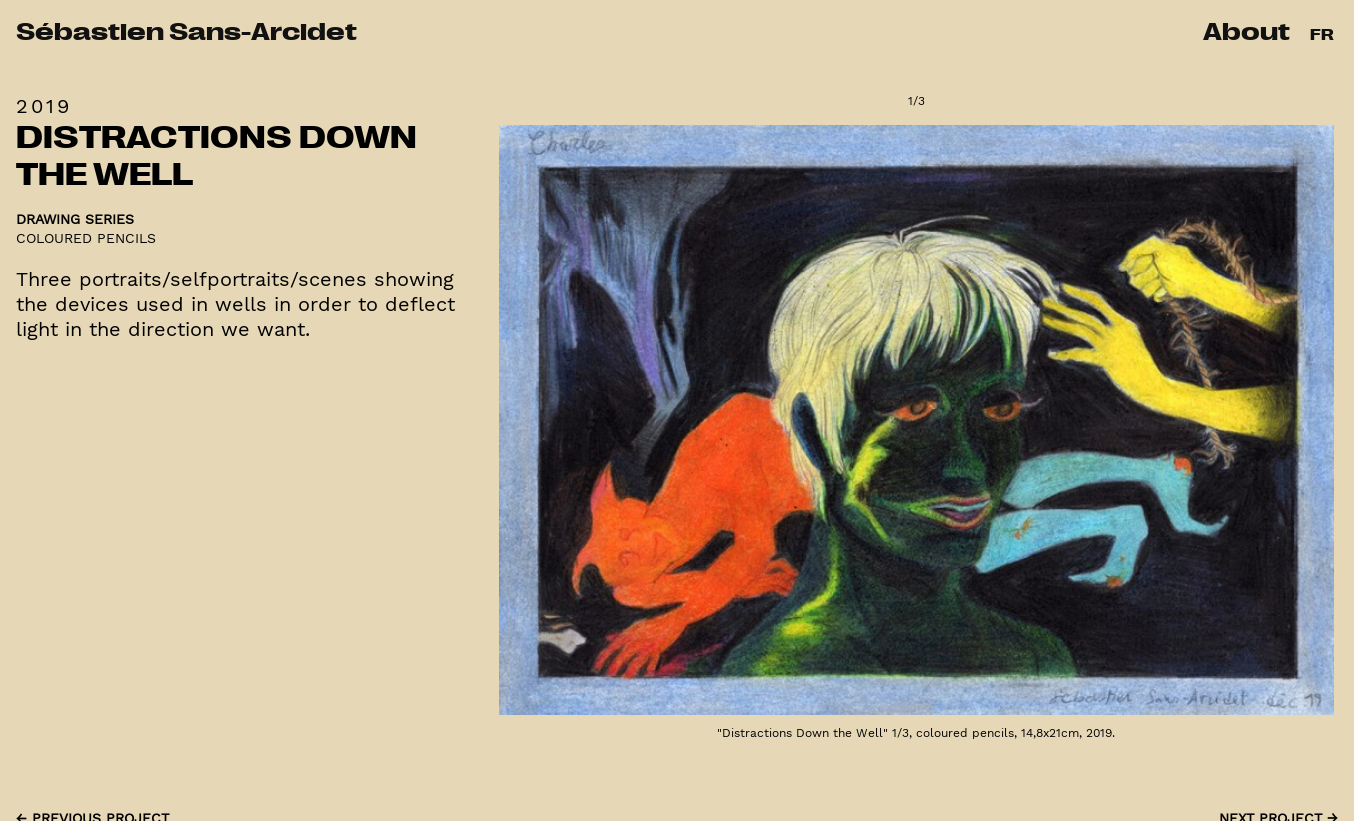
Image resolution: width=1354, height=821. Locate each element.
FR (1322, 36)
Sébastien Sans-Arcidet (186, 34)
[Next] (1127, 433)
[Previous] (706, 433)
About (1246, 34)
